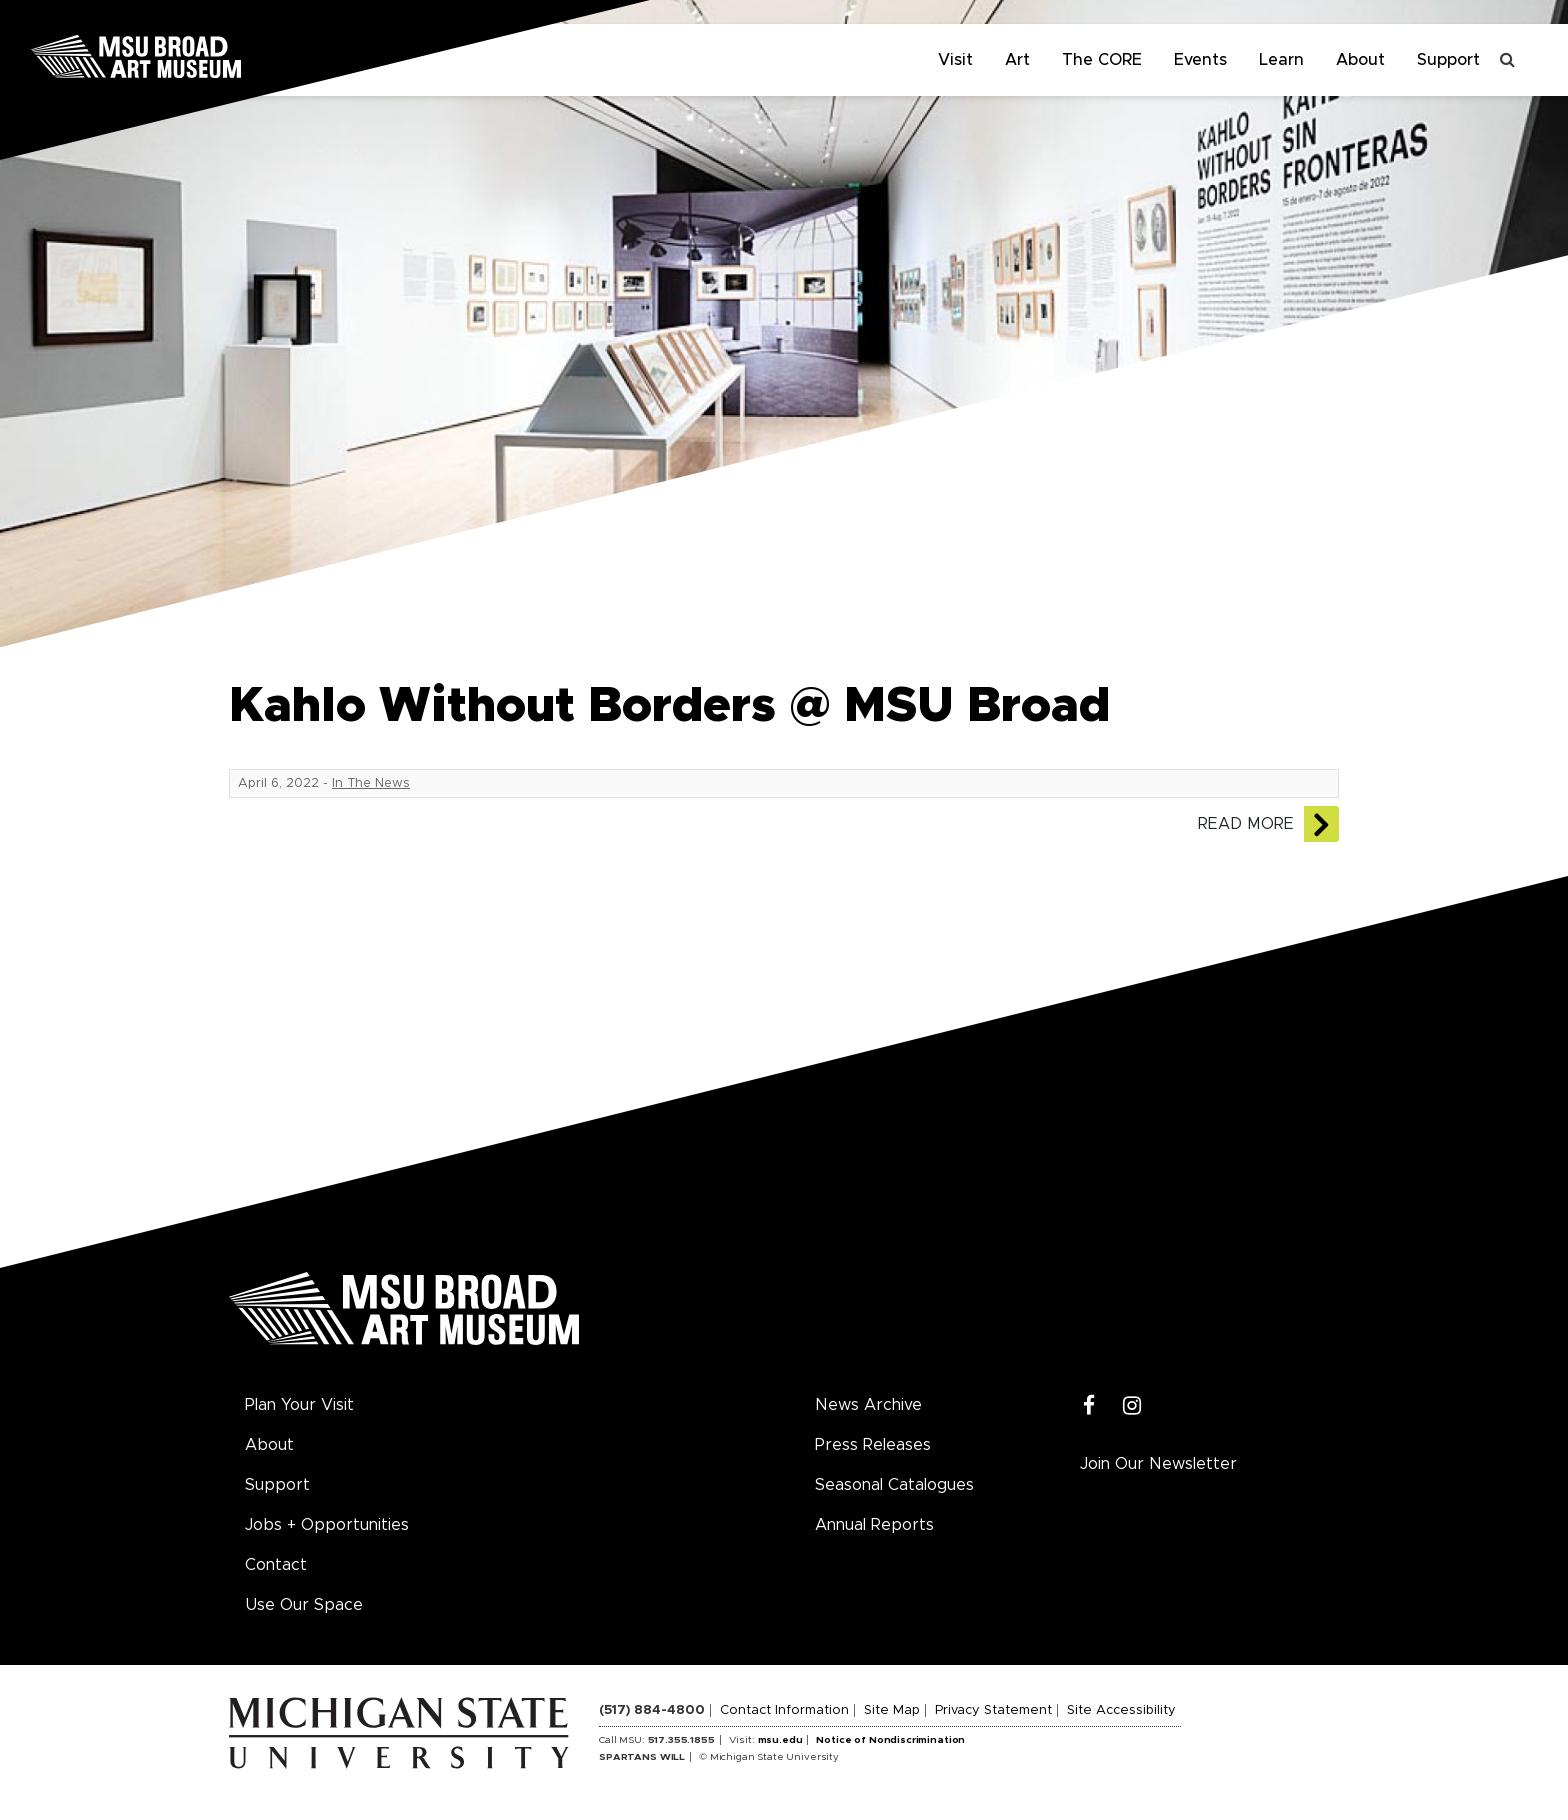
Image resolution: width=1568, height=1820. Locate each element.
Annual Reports (874, 1525)
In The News (371, 783)
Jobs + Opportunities (327, 1525)
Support (1448, 60)
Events (1200, 60)
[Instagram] (1132, 1406)
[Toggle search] (1508, 60)
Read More (1246, 824)
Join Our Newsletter (1158, 1464)
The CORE (1102, 60)
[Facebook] (1089, 1406)
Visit (955, 60)
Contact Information (784, 1710)
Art (1017, 60)
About (1360, 60)
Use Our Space (304, 1605)
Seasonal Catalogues (894, 1485)
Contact (276, 1565)
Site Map (892, 1710)
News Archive (868, 1405)
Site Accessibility (1121, 1710)
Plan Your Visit (299, 1405)
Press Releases (873, 1445)
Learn (1281, 60)
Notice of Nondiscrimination (890, 1740)
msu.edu (780, 1740)
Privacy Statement (993, 1710)
